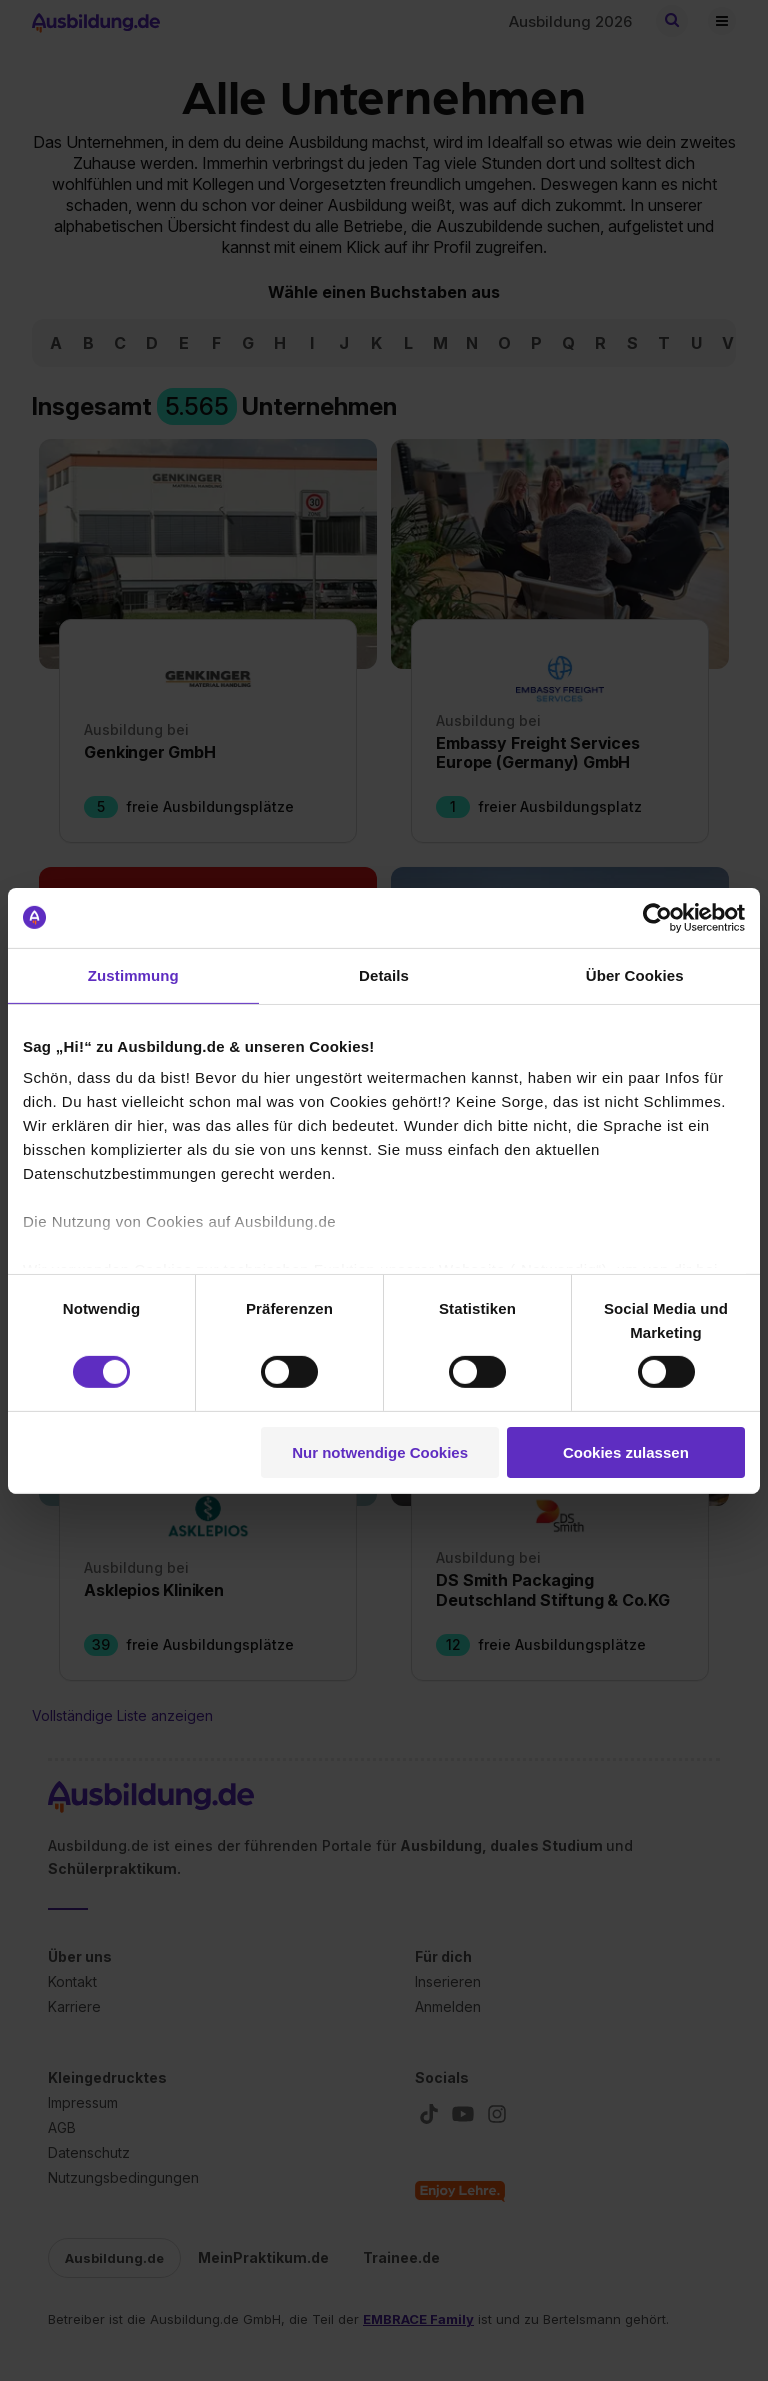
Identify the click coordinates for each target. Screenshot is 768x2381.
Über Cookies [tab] (635, 974)
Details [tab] (384, 974)
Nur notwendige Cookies (380, 1452)
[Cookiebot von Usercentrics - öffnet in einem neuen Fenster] (657, 917)
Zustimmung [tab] (133, 974)
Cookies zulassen (626, 1452)
